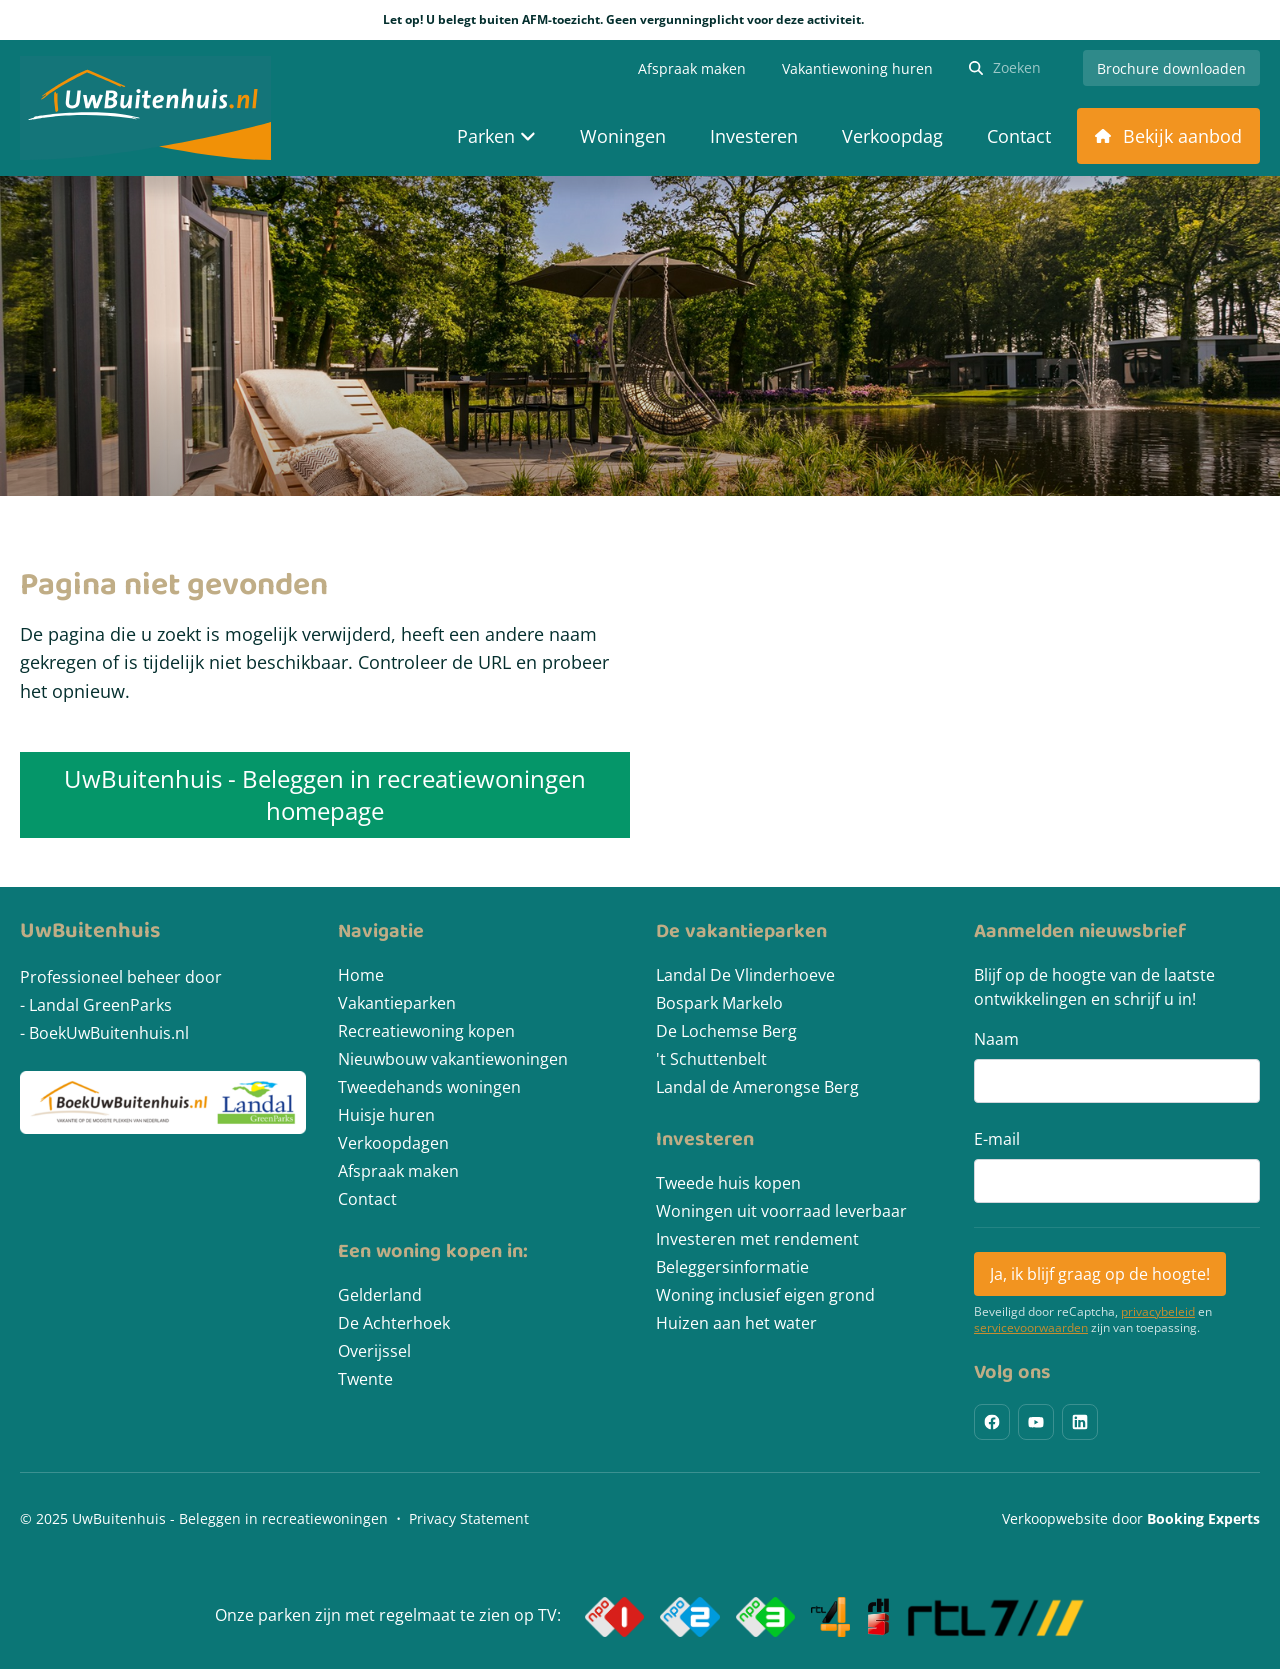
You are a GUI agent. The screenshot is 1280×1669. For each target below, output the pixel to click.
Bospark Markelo (719, 1003)
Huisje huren (386, 1115)
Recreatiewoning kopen (426, 1031)
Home (361, 975)
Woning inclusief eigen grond (765, 1295)
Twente (365, 1379)
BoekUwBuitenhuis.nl (109, 1033)
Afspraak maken (398, 1171)
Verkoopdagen (393, 1143)
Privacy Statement (469, 1518)
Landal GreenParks (100, 1005)
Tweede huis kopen (728, 1183)
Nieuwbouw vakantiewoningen (453, 1059)
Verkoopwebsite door (1131, 1518)
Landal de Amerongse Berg (757, 1087)
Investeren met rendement (757, 1239)
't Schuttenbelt (711, 1059)
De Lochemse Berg (726, 1031)
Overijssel (374, 1351)
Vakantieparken (397, 1003)
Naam (996, 1039)
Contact (367, 1199)
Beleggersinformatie (732, 1267)
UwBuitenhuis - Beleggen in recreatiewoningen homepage (325, 794)
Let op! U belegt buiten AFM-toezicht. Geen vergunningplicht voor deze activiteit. (640, 20)
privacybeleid (1158, 1312)
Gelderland (380, 1295)
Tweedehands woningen (429, 1087)
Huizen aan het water (736, 1323)
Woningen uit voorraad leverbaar (781, 1211)
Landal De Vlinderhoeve (745, 975)
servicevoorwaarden (1031, 1328)
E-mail (997, 1139)
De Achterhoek (394, 1323)
